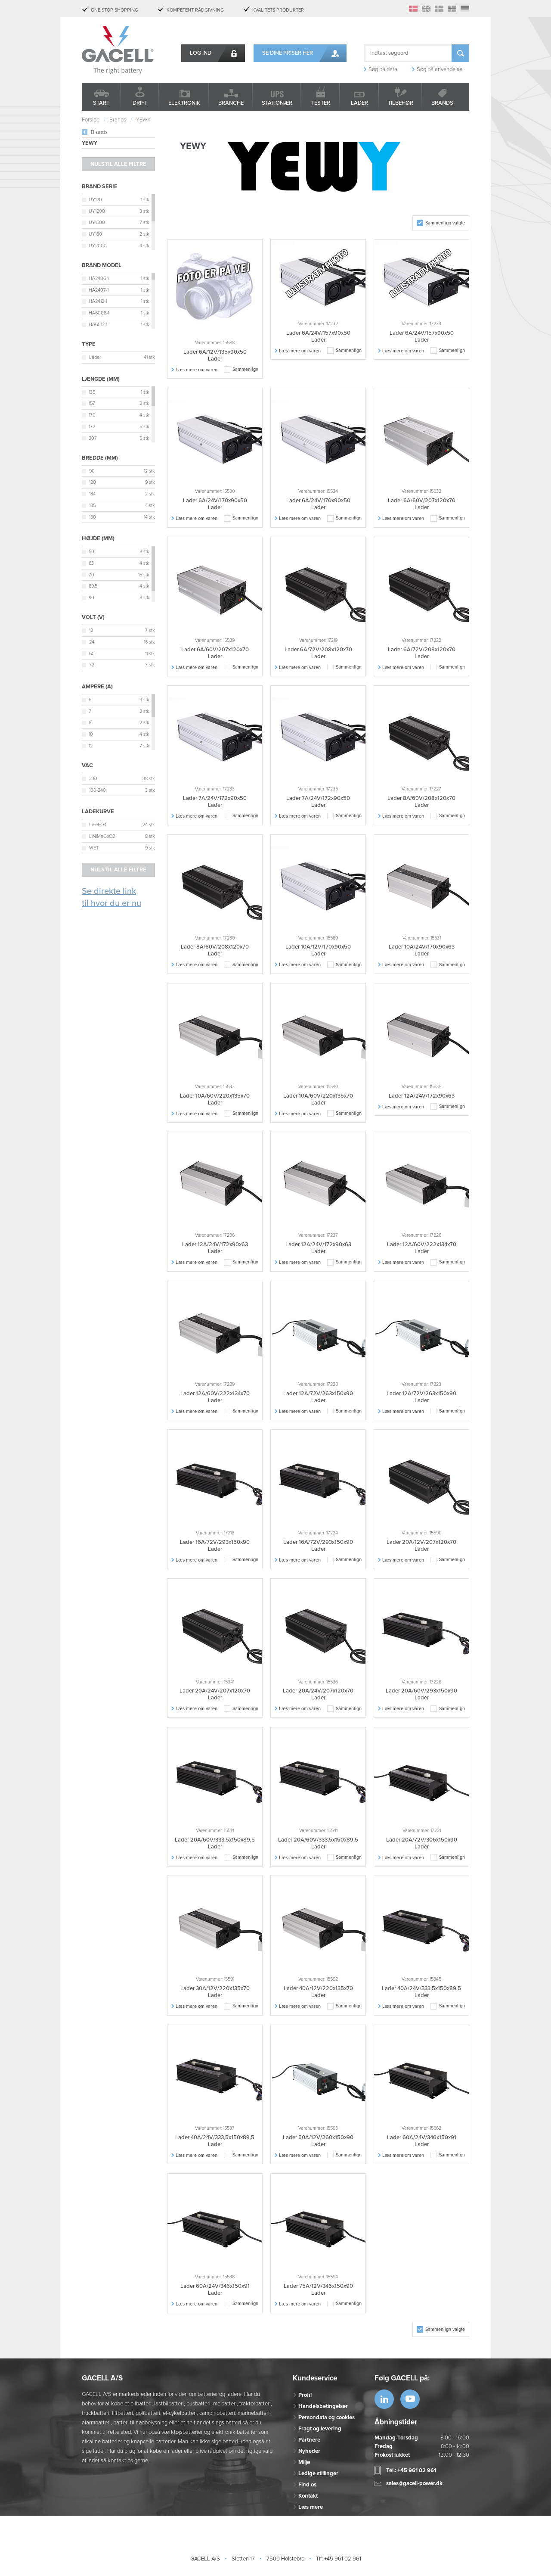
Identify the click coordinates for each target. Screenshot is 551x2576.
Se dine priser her (287, 53)
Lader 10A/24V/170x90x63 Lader (422, 950)
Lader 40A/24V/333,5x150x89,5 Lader (421, 1992)
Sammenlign (245, 369)
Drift (140, 103)
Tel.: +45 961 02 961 (411, 2470)
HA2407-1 (98, 290)
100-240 (97, 790)
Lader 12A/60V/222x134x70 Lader (421, 1248)
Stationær (277, 103)
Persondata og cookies (326, 2417)
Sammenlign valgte (445, 223)
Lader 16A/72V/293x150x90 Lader (215, 1545)
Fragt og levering (319, 2428)
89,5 (93, 586)
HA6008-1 (99, 313)
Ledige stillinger (318, 2473)
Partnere (309, 2439)
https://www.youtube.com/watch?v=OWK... (410, 2399)
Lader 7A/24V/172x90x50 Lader (215, 802)
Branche (231, 103)
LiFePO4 (97, 825)
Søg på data (382, 69)
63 (91, 563)
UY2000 (98, 246)
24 (91, 642)
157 (92, 403)
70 (91, 575)
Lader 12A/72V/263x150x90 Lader (318, 1397)
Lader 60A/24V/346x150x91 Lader (421, 2141)
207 (93, 438)
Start (101, 103)
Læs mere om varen (196, 370)
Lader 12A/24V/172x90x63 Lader (215, 1248)
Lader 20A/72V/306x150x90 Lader (421, 1843)
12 (91, 630)
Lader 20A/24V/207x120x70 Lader (215, 1694)
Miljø (304, 2462)
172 (92, 426)
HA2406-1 (98, 278)
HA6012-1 (98, 324)
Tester (320, 103)
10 (91, 734)
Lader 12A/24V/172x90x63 (422, 1095)
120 (92, 482)
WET (94, 848)
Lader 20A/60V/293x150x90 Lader (421, 1694)
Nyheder (309, 2451)
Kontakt (308, 2495)
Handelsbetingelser (323, 2406)
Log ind (200, 53)
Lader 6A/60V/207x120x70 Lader (421, 504)
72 (91, 665)
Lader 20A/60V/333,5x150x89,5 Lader (215, 1843)
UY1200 (97, 211)
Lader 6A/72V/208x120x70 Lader (318, 653)
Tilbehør (400, 103)
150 (92, 517)
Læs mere (310, 2507)
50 (91, 551)
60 (92, 653)
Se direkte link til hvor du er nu (111, 897)
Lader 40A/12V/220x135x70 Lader (318, 1992)
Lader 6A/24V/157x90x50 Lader (318, 336)
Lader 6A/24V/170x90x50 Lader (215, 504)
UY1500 (97, 222)
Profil (305, 2395)
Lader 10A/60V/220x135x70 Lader (215, 1099)
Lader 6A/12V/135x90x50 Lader (215, 355)
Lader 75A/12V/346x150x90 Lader (318, 2289)
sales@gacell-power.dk (414, 2483)
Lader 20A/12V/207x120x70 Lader (421, 1545)
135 (92, 392)
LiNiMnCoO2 (102, 836)
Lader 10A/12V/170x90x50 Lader (318, 950)
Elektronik (184, 103)
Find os (307, 2484)
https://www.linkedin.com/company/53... (384, 2399)
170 (92, 415)
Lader (359, 103)
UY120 (95, 199)
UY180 (95, 234)
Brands (442, 103)
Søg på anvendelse (439, 69)
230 (93, 778)
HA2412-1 (98, 301)
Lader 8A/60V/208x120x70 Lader (421, 802)
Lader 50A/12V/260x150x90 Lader (318, 2141)
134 (92, 494)
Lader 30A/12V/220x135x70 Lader (215, 1992)
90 (92, 471)
